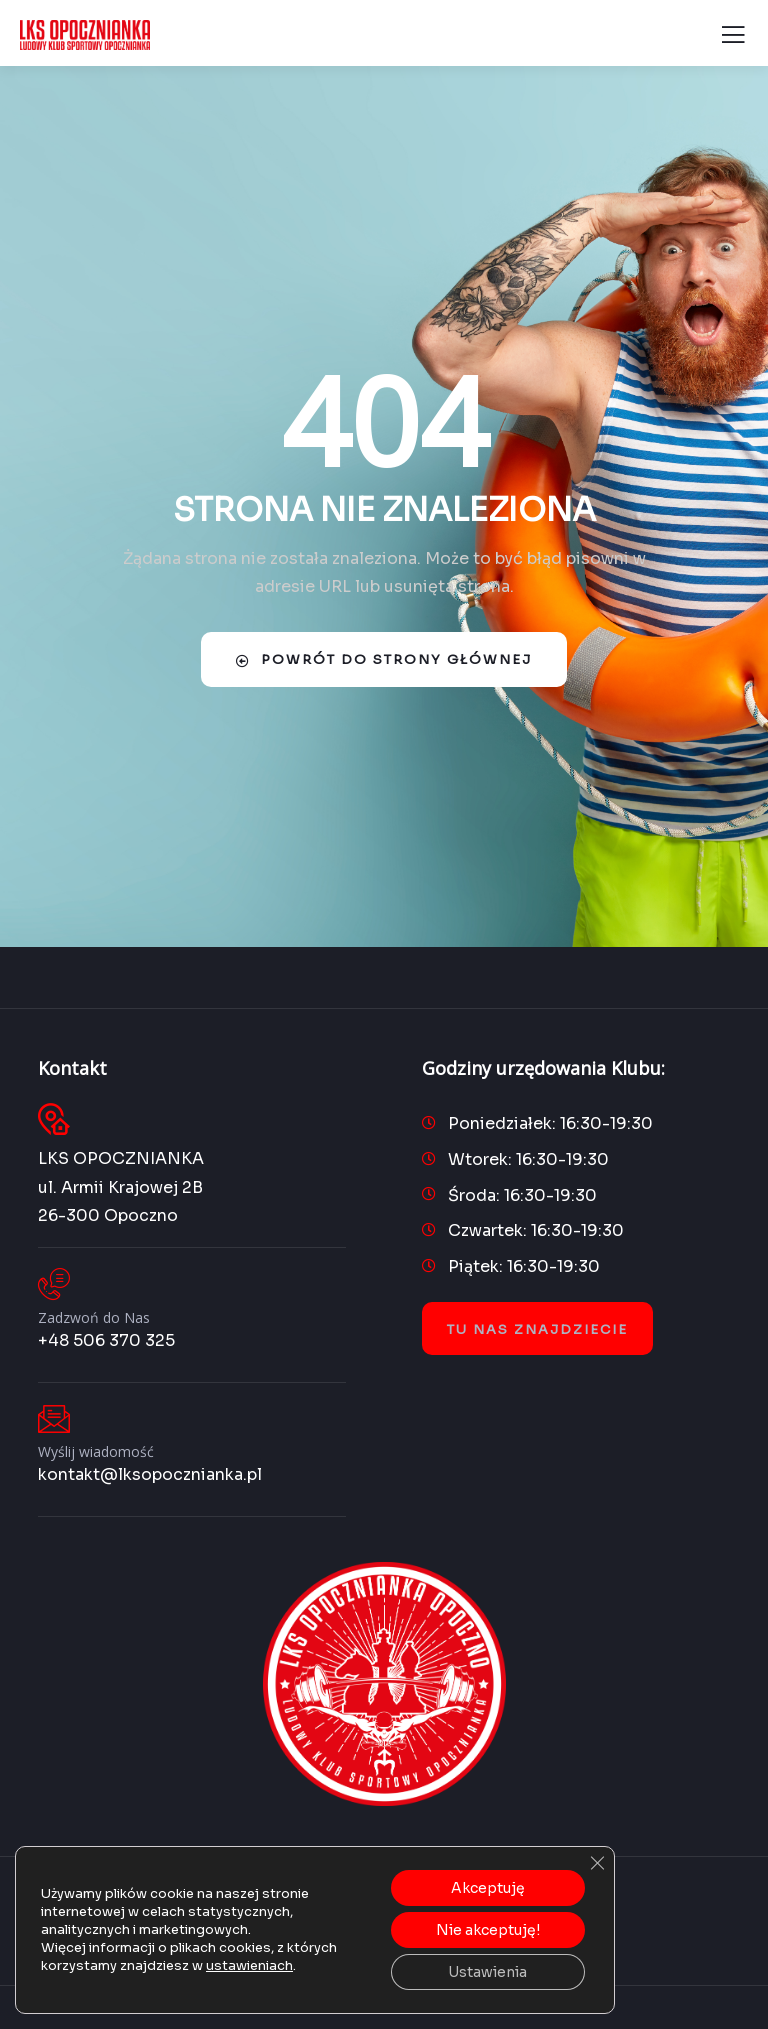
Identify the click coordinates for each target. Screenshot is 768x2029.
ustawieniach (249, 1965)
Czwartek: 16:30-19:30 (536, 1230)
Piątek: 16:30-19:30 (524, 1266)
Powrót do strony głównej (384, 659)
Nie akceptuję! (488, 1930)
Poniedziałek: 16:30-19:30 (550, 1123)
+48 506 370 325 (106, 1340)
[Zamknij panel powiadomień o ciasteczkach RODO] (597, 1863)
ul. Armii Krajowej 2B (120, 1187)
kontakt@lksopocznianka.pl (150, 1474)
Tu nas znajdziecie (537, 1329)
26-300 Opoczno (108, 1215)
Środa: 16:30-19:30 (522, 1195)
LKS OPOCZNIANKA (121, 1158)
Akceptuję (488, 1888)
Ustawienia (487, 1972)
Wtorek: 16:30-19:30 (528, 1159)
